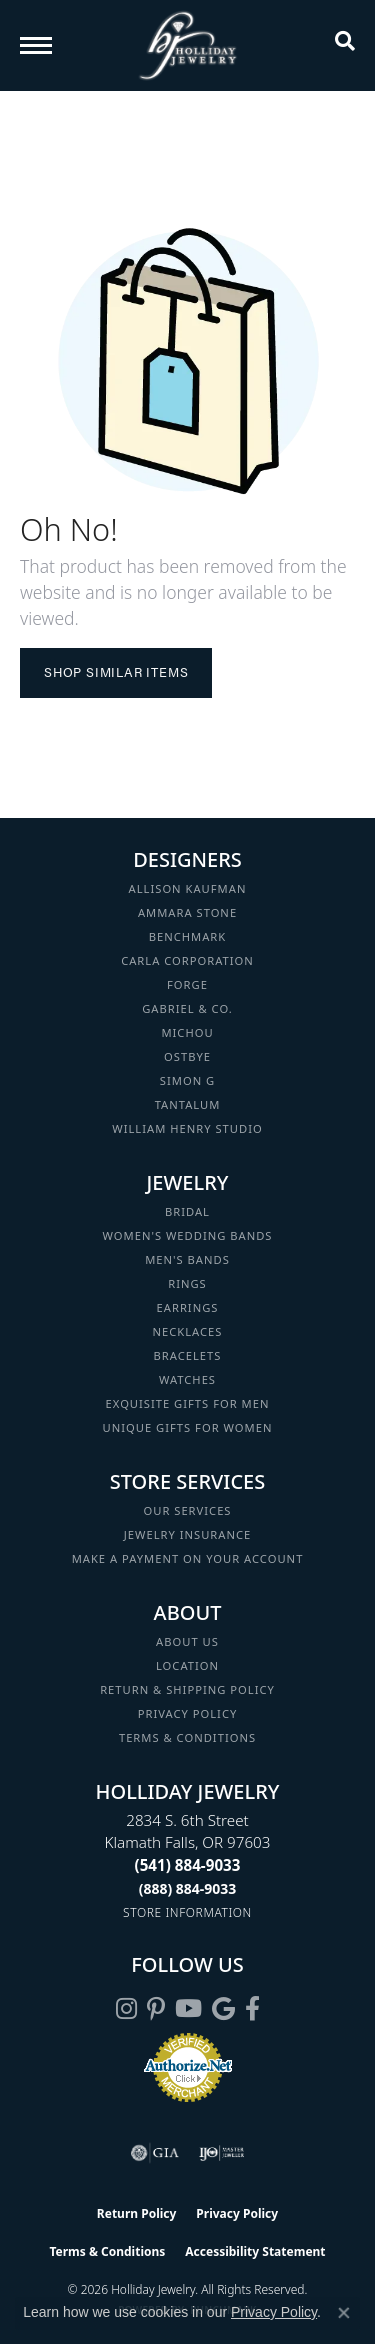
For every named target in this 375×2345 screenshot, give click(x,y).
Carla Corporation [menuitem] (187, 960)
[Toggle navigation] (36, 45)
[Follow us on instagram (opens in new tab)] (126, 2009)
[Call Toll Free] (188, 1888)
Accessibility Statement (255, 2251)
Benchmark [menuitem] (188, 936)
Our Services (187, 1510)
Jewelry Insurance (187, 1534)
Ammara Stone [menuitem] (187, 912)
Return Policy (137, 2213)
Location (187, 1665)
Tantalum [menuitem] (188, 1104)
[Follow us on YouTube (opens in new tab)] (188, 2009)
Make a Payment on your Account (188, 1558)
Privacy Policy (188, 1713)
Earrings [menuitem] (188, 1307)
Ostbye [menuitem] (187, 1056)
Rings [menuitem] (187, 1283)
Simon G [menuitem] (187, 1080)
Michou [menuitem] (187, 1032)
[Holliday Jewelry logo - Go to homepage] (188, 45)
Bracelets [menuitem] (188, 1355)
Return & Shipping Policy (187, 1689)
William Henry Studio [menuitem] (187, 1128)
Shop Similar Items (116, 672)
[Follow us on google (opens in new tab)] (223, 2009)
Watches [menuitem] (187, 1379)
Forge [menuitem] (187, 984)
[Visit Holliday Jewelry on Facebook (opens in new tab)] (252, 2009)
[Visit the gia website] (155, 2153)
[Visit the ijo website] (221, 2153)
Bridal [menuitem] (187, 1211)
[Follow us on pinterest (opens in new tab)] (156, 2009)
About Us (187, 1641)
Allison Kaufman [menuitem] (188, 888)
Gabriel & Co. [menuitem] (187, 1008)
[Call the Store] (188, 1865)
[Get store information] (187, 1912)
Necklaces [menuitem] (188, 1331)
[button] (345, 45)
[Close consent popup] (344, 2313)
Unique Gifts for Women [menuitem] (188, 1427)
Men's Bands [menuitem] (187, 1259)
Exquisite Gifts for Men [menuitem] (188, 1403)
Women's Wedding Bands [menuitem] (187, 1235)
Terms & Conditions (187, 1737)
